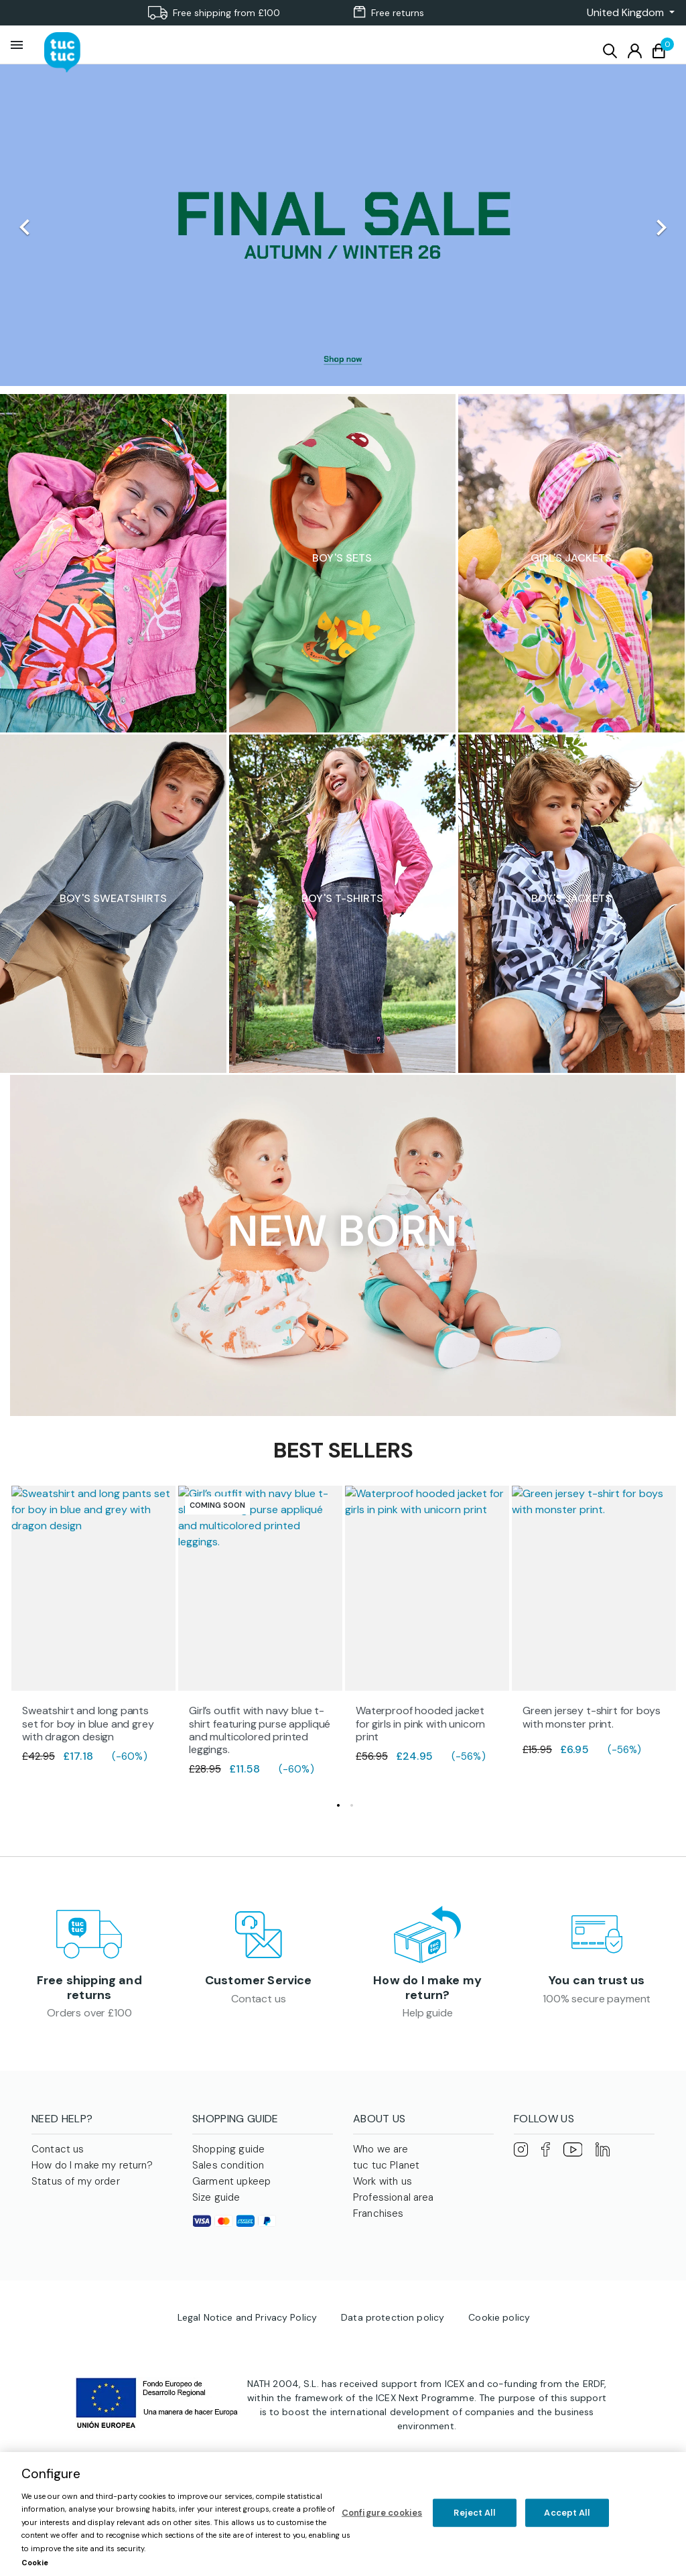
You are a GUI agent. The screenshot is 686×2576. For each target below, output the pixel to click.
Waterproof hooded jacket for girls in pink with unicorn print (420, 1723)
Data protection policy (392, 2321)
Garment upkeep (231, 2184)
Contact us (258, 2001)
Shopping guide (228, 2152)
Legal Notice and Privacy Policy (247, 2321)
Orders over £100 (89, 2015)
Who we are (381, 2152)
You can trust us (597, 1982)
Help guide (427, 2015)
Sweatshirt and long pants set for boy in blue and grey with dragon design (88, 1723)
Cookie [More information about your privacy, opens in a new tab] (34, 2562)
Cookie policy (499, 2321)
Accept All (566, 2512)
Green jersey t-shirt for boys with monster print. (591, 1716)
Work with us (382, 2184)
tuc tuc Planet (386, 2168)
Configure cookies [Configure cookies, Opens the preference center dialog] (382, 2512)
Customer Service (258, 1982)
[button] (626, 12)
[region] (343, 2514)
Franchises (378, 2217)
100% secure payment (596, 2001)
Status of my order (75, 2184)
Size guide (216, 2200)
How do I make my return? (427, 1989)
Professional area (393, 2200)
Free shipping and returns (89, 1989)
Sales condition (228, 2168)
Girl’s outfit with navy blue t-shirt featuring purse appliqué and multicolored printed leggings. (259, 1729)
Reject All (474, 2512)
